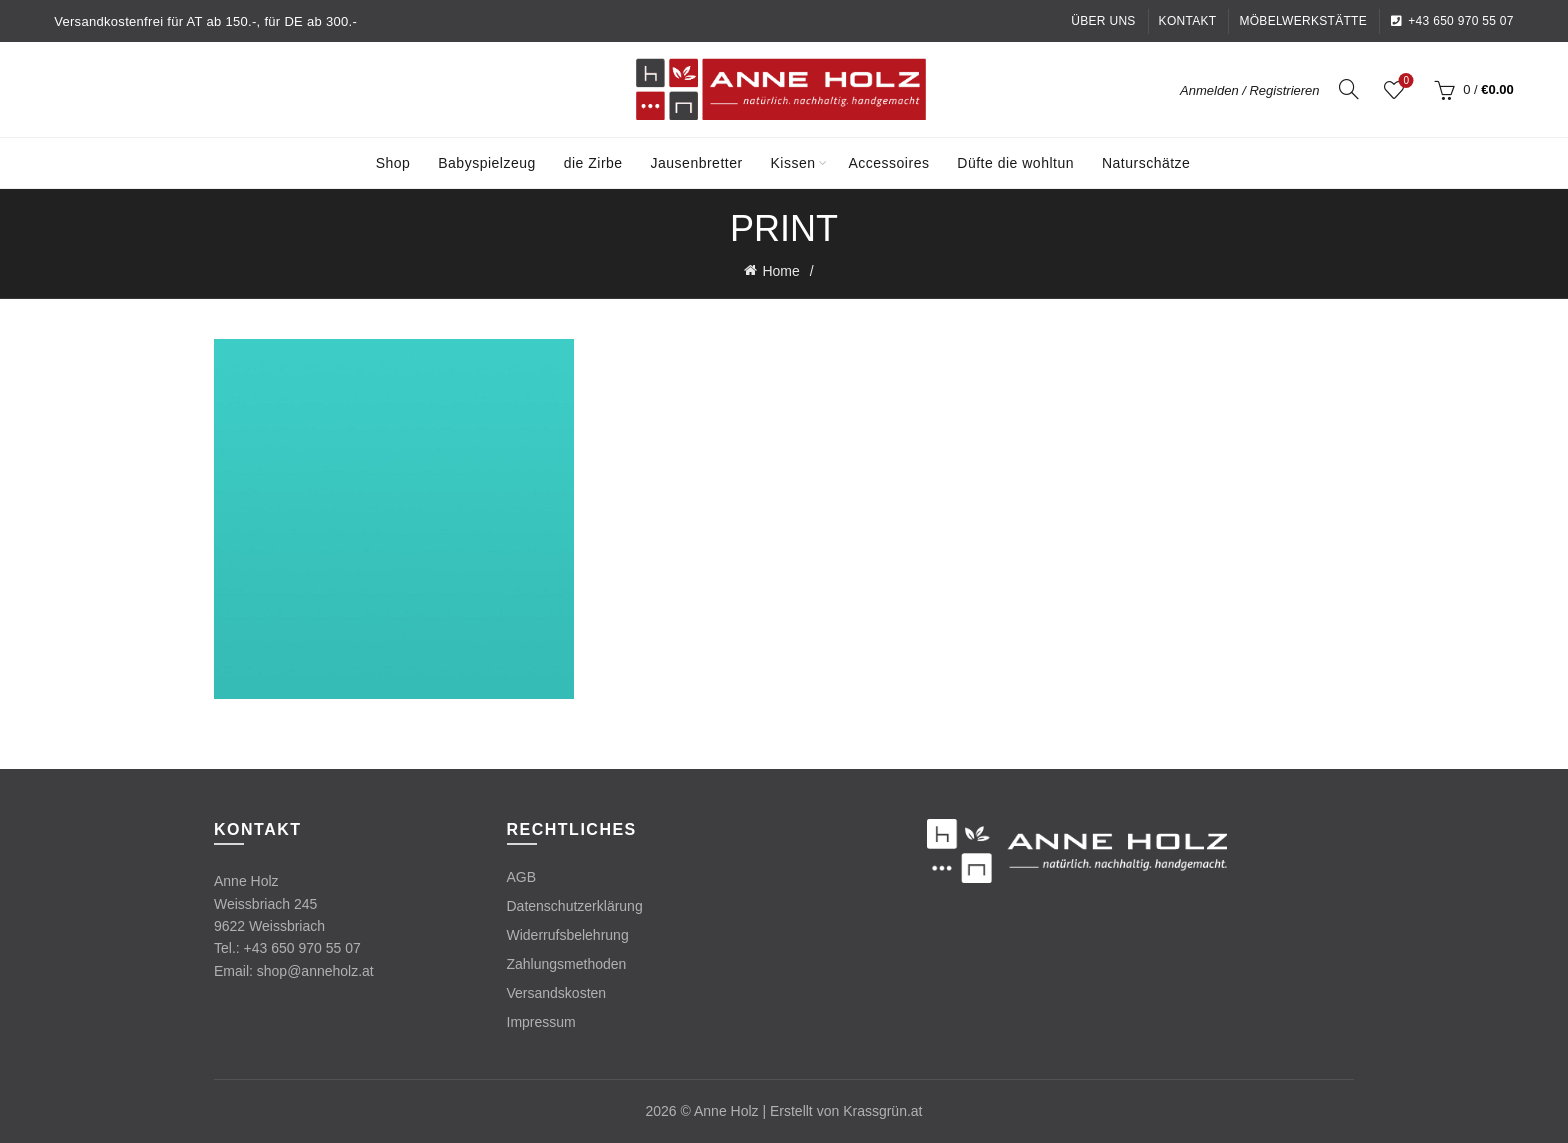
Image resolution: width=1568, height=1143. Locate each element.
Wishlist (1404, 81)
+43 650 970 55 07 (1452, 21)
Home (780, 271)
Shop (393, 163)
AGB (522, 877)
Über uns (1103, 21)
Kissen (793, 163)
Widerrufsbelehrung (568, 935)
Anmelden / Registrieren (1249, 90)
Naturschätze (1146, 163)
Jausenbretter (697, 163)
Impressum (541, 1022)
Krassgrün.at (882, 1111)
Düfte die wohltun (1015, 163)
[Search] (1349, 89)
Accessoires (888, 163)
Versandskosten (557, 993)
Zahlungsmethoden (567, 964)
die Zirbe (593, 163)
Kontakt (1188, 21)
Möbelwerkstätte (1303, 21)
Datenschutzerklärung (575, 906)
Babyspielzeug (487, 163)
